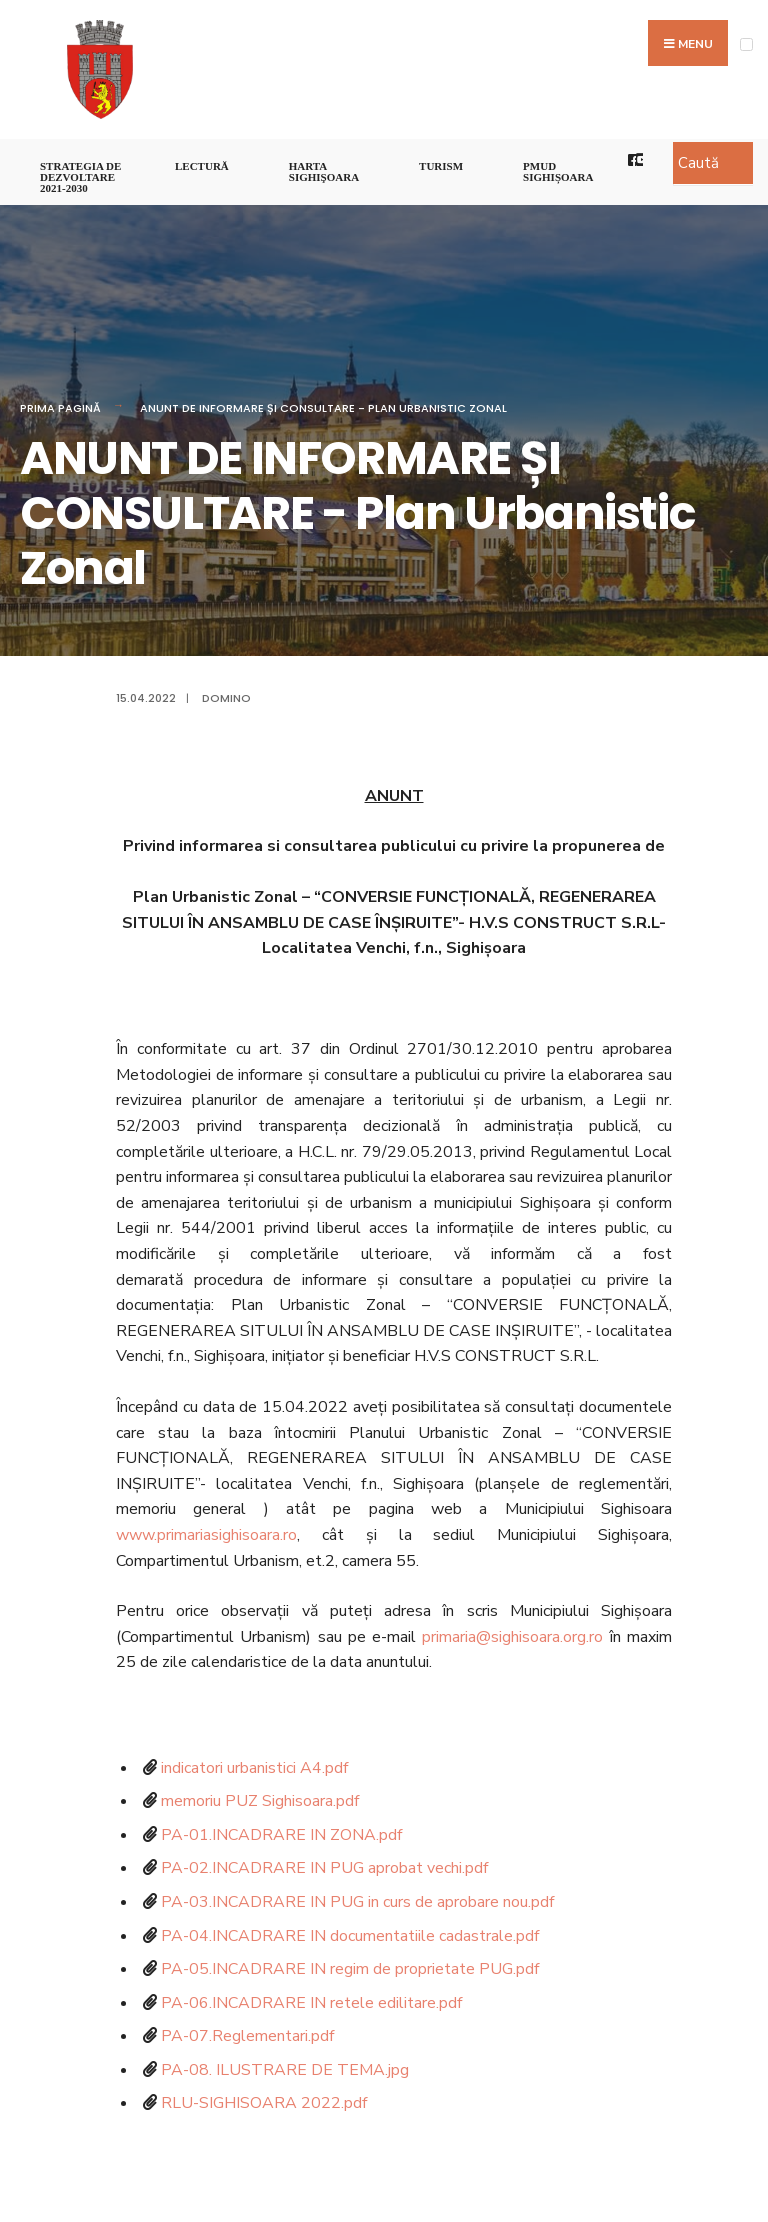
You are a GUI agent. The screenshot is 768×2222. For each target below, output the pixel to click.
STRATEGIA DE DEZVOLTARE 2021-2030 (80, 177)
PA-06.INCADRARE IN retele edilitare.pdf (311, 2003)
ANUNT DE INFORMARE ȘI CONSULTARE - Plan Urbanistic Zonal (323, 408)
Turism (441, 166)
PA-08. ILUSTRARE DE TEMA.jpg (285, 2070)
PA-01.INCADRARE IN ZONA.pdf (281, 1835)
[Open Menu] (746, 44)
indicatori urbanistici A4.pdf (254, 1768)
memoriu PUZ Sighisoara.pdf (260, 1801)
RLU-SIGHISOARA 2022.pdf (264, 2103)
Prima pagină (60, 408)
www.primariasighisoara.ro (206, 1535)
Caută (698, 163)
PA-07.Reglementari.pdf (247, 2036)
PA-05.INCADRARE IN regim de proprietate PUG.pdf (350, 1969)
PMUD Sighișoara (558, 171)
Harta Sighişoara (324, 171)
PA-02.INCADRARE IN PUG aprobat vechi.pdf (324, 1868)
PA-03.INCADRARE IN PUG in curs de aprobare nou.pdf (357, 1902)
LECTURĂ (202, 166)
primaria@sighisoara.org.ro (512, 1637)
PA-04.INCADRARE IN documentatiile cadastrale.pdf (350, 1936)
